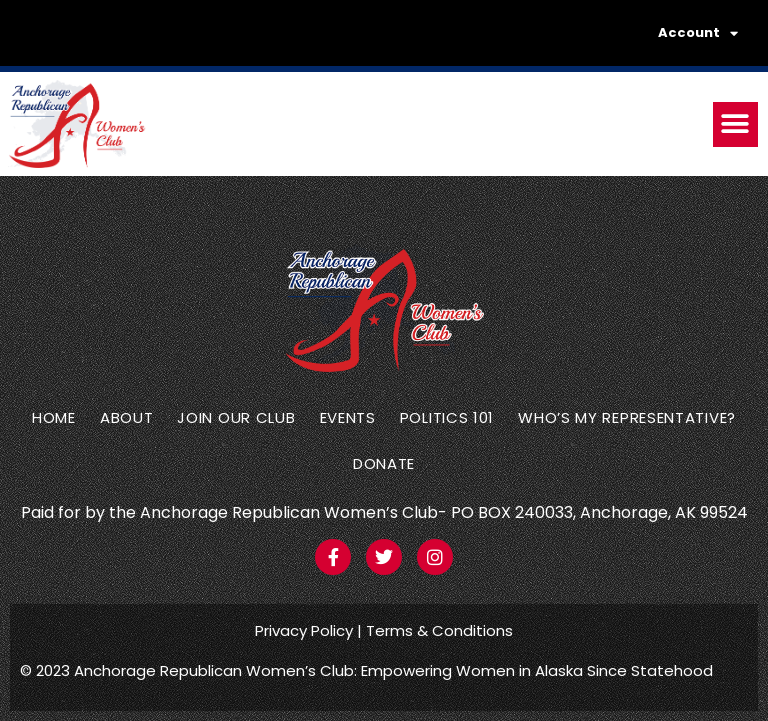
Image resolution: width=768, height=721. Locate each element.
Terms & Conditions (439, 630)
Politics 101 (447, 417)
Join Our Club (236, 417)
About (127, 417)
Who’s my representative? (627, 417)
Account (698, 33)
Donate (384, 463)
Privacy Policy (304, 630)
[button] (735, 124)
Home (54, 417)
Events (348, 417)
